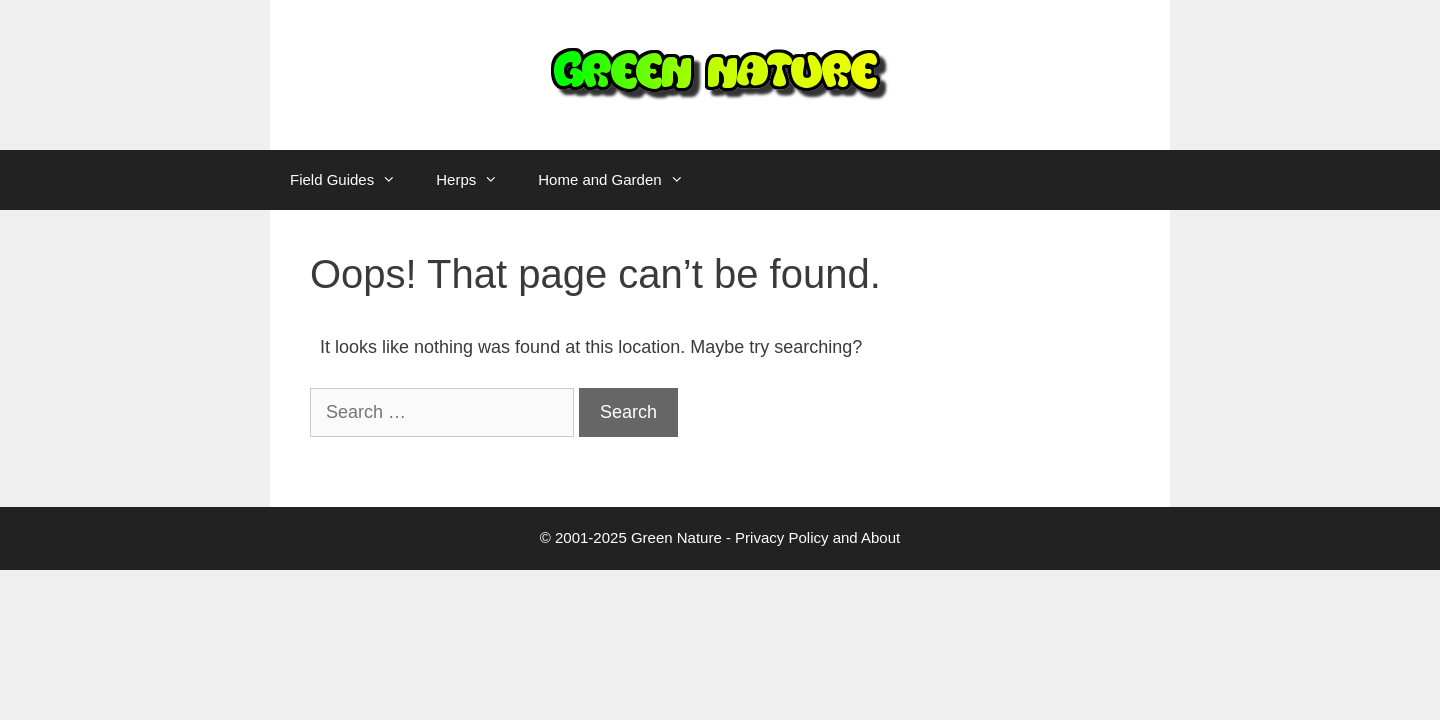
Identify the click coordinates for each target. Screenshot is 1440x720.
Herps (477, 180)
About (880, 537)
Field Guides (353, 180)
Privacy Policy (781, 537)
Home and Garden (620, 180)
